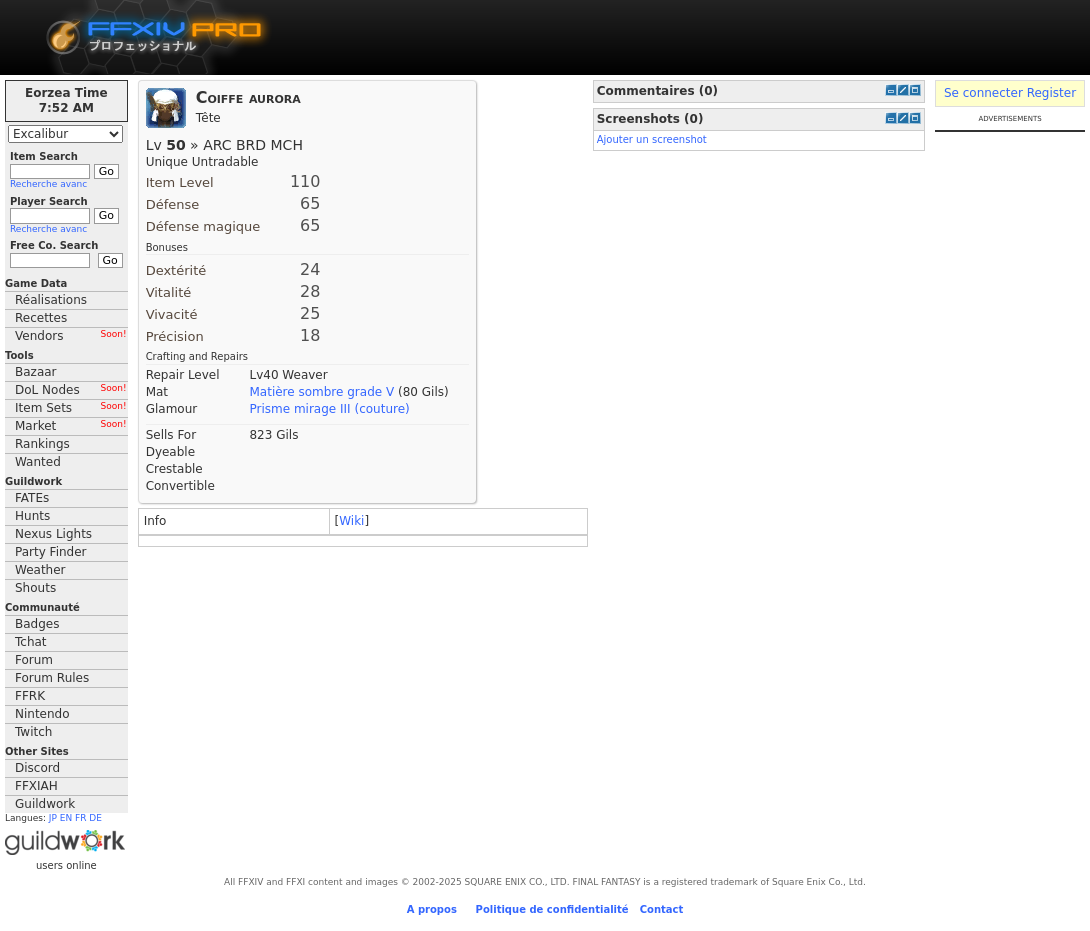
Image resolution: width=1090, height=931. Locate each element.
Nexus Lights (53, 534)
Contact (662, 909)
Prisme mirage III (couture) (329, 409)
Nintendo (42, 714)
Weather (40, 570)
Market (71, 426)
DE (95, 818)
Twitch (33, 732)
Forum (34, 660)
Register (1051, 93)
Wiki (351, 521)
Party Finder (51, 552)
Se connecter (983, 93)
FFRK (30, 696)
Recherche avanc (48, 184)
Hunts (32, 516)
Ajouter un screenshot (652, 139)
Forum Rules (52, 678)
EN (66, 818)
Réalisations (51, 300)
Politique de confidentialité (552, 909)
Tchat (31, 642)
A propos (432, 909)
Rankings (42, 444)
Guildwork (45, 804)
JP (53, 818)
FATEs (32, 498)
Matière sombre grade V (321, 392)
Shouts (35, 588)
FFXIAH (36, 786)
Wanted (38, 462)
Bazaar (36, 372)
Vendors (71, 336)
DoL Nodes (71, 390)
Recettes (41, 318)
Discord (37, 768)
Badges (37, 624)
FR (80, 818)
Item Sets (71, 408)
